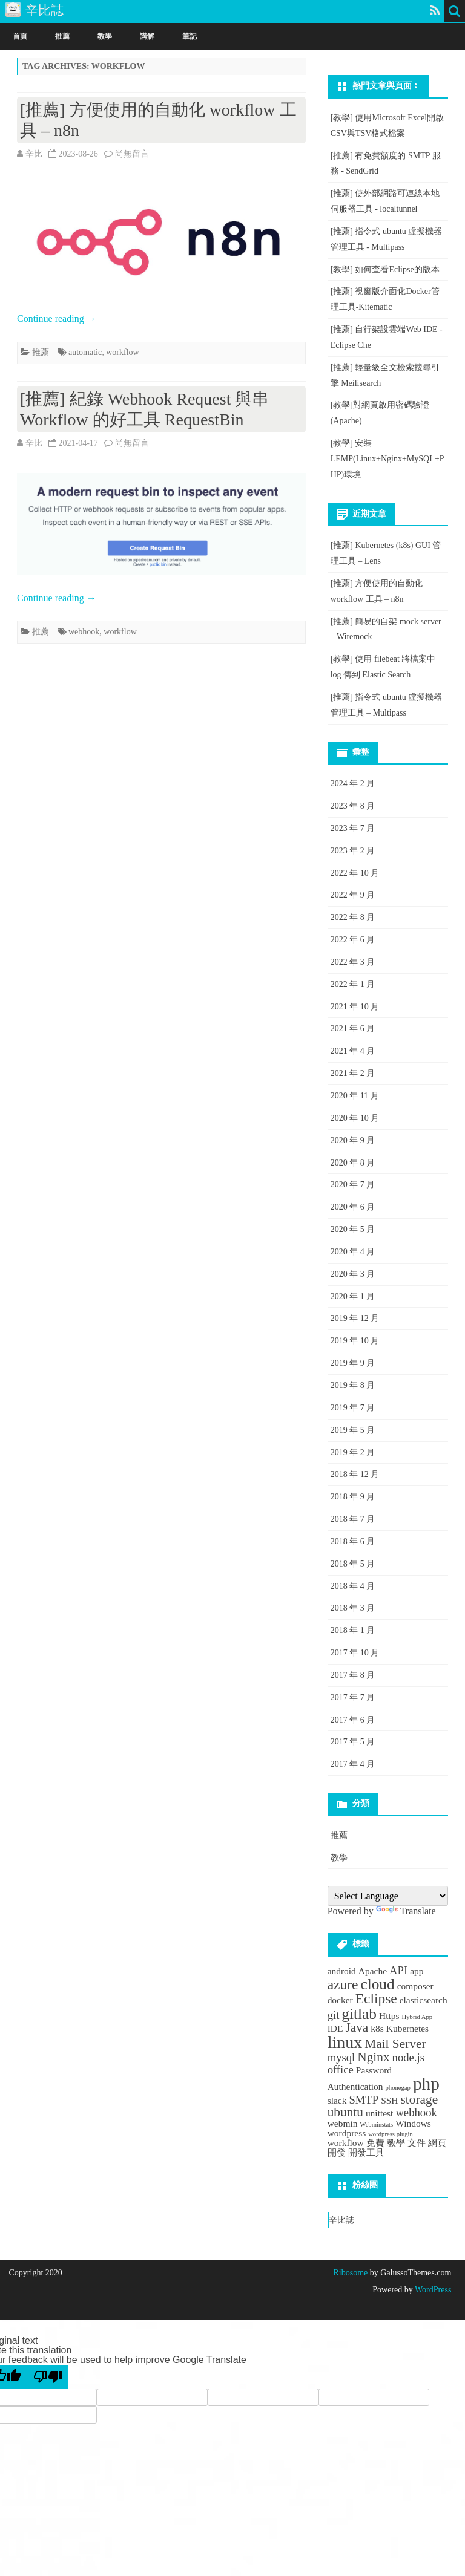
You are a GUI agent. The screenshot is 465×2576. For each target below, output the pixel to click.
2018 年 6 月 (353, 1541)
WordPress (432, 2289)
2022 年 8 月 (353, 917)
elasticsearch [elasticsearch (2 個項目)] (423, 2000)
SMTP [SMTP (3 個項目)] (363, 2099)
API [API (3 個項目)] (398, 1970)
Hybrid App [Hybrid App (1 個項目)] (417, 2017)
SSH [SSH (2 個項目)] (389, 2100)
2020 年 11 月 (355, 1095)
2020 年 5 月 (353, 1229)
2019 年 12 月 (355, 1318)
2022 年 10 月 (355, 873)
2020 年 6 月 (353, 1206)
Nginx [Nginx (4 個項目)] (373, 2057)
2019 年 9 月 (353, 1363)
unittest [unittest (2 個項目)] (380, 2113)
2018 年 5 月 (353, 1563)
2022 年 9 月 (353, 894)
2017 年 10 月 (355, 1652)
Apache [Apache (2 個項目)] (372, 1971)
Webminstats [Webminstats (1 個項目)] (376, 2124)
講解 (147, 36)
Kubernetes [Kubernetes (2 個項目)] (407, 2028)
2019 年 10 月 (355, 1340)
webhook (83, 631)
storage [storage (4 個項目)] (419, 2099)
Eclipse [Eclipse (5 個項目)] (376, 1998)
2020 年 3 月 (353, 1274)
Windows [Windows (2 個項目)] (413, 2123)
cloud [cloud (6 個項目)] (377, 1983)
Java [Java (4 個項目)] (356, 2027)
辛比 (33, 153)
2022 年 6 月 (353, 939)
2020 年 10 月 (355, 1118)
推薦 (62, 36)
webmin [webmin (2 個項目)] (343, 2123)
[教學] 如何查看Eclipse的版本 (385, 269)
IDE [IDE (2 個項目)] (335, 2028)
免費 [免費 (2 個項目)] (375, 2142)
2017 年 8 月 (353, 1675)
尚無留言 (132, 153)
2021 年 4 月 (353, 1050)
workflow (122, 352)
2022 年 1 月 (353, 984)
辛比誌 (341, 2220)
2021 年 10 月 (355, 1006)
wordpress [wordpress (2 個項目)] (347, 2133)
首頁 (20, 36)
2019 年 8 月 (353, 1385)
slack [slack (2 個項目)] (337, 2100)
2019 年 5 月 (353, 1430)
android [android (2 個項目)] (342, 1971)
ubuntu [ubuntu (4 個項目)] (345, 2112)
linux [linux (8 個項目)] (345, 2042)
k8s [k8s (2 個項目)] (377, 2028)
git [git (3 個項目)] (334, 2015)
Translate (406, 1911)
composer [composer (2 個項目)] (415, 1986)
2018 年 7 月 (353, 1519)
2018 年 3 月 (353, 1607)
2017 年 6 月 (353, 1719)
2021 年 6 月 (353, 1028)
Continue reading (56, 318)
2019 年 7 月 (353, 1407)
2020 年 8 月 (353, 1162)
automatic (85, 352)
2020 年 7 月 (353, 1184)
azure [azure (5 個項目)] (343, 1984)
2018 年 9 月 (353, 1496)
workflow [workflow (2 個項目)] (346, 2142)
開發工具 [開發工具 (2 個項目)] (366, 2152)
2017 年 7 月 (353, 1697)
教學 (104, 36)
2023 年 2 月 (353, 850)
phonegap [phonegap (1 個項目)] (397, 2087)
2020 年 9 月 (353, 1140)
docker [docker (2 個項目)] (340, 2000)
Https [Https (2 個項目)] (389, 2015)
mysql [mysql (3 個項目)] (341, 2057)
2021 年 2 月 (353, 1073)
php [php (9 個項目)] (426, 2083)
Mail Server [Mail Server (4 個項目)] (395, 2043)
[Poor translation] (47, 2377)
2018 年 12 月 (355, 1474)
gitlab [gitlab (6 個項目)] (359, 2013)
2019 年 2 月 (353, 1452)
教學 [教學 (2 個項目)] (396, 2142)
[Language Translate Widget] (388, 1896)
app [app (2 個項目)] (416, 1971)
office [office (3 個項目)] (341, 2069)
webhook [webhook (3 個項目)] (416, 2112)
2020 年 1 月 (353, 1296)
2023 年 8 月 (353, 805)
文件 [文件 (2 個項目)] (416, 2142)
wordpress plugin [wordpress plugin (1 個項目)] (390, 2134)
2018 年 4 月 (353, 1586)
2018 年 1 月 (353, 1630)
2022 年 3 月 (353, 962)
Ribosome (351, 2272)
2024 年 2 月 (353, 783)
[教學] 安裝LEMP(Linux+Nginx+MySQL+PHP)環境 (387, 459)
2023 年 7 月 (353, 828)
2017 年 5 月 (353, 1741)
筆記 (189, 36)
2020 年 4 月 (353, 1251)
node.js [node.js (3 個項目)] (408, 2057)
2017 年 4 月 (353, 1764)
